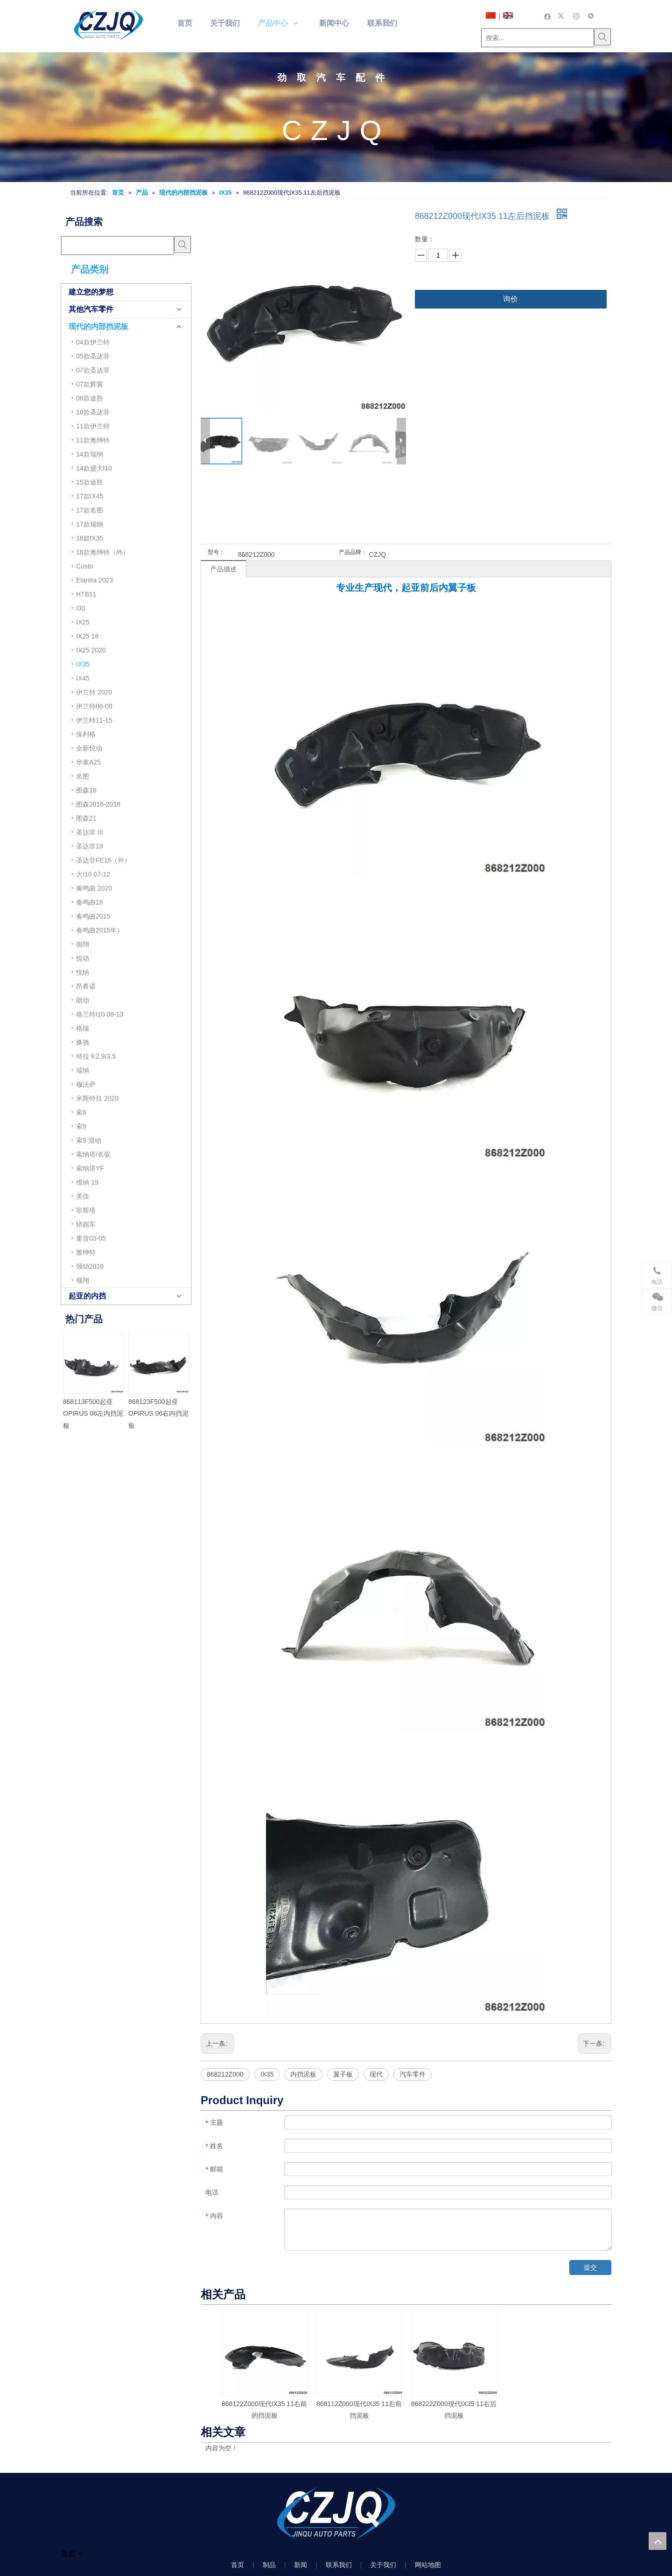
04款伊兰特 (93, 342)
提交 (590, 2267)
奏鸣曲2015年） (99, 930)
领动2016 (90, 1266)
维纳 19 (87, 1182)
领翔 (82, 1280)
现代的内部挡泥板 (98, 326)
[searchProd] (117, 245)
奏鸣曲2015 (93, 916)
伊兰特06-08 (94, 706)
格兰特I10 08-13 (99, 1014)
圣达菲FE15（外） (103, 860)
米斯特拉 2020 (97, 1098)
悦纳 (82, 972)
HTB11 (86, 594)
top (657, 2541)
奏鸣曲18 (89, 902)
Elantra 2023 (94, 580)
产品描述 (223, 569)
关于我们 (383, 2565)
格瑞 (82, 1028)
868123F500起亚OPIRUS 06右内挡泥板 (158, 1413)
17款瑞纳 (89, 524)
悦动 (82, 958)
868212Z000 (225, 2074)
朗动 (82, 1000)
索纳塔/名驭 (93, 1154)
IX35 (83, 664)
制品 (269, 2565)
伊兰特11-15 (94, 720)
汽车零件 (412, 2074)
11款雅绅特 (93, 440)
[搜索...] (537, 37)
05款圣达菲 (93, 356)
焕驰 (82, 1042)
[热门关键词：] (602, 36)
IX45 (83, 678)
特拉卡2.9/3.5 (96, 1056)
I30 (80, 608)
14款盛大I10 (94, 468)
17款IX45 (89, 496)
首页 (237, 2565)
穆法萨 (86, 1084)
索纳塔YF (90, 1168)
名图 (82, 776)
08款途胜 (89, 398)
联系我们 (339, 2565)
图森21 (86, 818)
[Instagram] (576, 16)
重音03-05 (91, 1238)
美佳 (82, 1196)
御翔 (82, 944)
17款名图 (89, 510)
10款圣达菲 (93, 412)
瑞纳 (82, 1070)
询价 (510, 299)
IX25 (83, 622)
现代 (376, 2074)
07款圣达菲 (93, 370)
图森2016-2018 (98, 804)
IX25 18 (87, 636)
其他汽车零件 (91, 309)
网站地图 (428, 2565)
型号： (216, 552)
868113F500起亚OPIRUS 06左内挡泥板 (93, 1413)
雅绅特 (86, 1252)
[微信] (591, 16)
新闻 (300, 2565)
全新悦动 (89, 748)
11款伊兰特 (93, 426)
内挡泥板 (303, 2074)
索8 (81, 1112)
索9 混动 (88, 1140)
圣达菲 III (89, 832)
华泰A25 (88, 762)
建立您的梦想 (91, 292)
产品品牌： (353, 552)
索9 (81, 1126)
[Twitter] (562, 16)
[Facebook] (547, 16)
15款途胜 (89, 482)
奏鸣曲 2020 (94, 888)
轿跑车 (86, 1224)
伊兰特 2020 (94, 692)
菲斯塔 (86, 1210)
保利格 (86, 734)
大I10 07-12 (93, 874)
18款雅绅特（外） (102, 552)
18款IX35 (89, 538)
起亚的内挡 (87, 1296)
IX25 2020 (91, 650)
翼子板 (343, 2074)
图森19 (86, 790)
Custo (84, 566)
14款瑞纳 (89, 454)
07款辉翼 (89, 384)
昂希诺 (86, 986)
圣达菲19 (89, 846)
